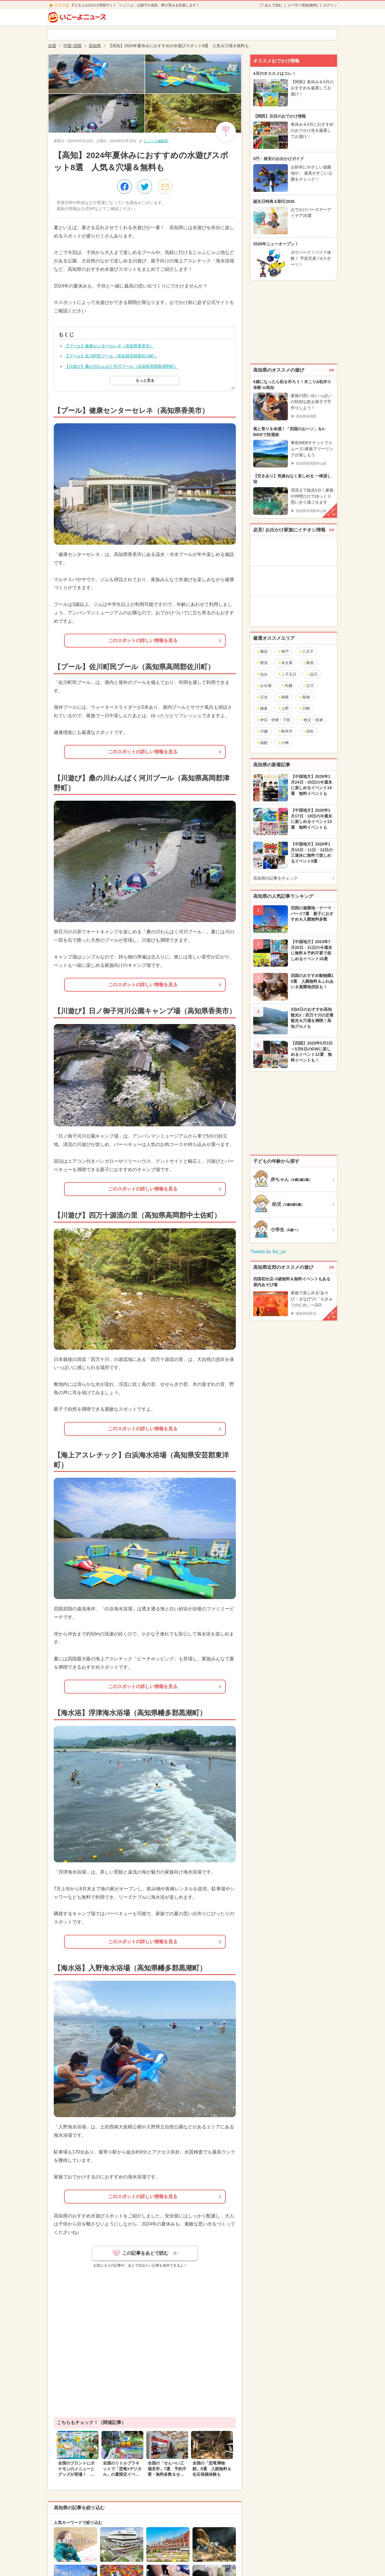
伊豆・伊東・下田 (273, 720)
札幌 (287, 685)
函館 (262, 743)
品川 (311, 674)
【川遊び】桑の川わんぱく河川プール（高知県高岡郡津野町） (121, 366)
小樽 (283, 743)
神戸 (283, 651)
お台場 (263, 685)
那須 (262, 663)
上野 (283, 708)
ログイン (330, 5)
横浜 (262, 651)
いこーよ (62, 5)
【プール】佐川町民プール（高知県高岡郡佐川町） (111, 356)
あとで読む (273, 5)
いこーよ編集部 (156, 141)
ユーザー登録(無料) (303, 5)
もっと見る (145, 380)
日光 (262, 697)
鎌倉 (262, 708)
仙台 (262, 674)
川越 (262, 731)
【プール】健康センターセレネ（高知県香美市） (109, 346)
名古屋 (285, 663)
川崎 (304, 708)
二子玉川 (286, 674)
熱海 (304, 697)
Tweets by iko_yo (268, 1251)
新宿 (308, 663)
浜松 (308, 731)
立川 (308, 685)
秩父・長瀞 (311, 720)
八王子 (306, 651)
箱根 (283, 697)
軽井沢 (285, 731)
